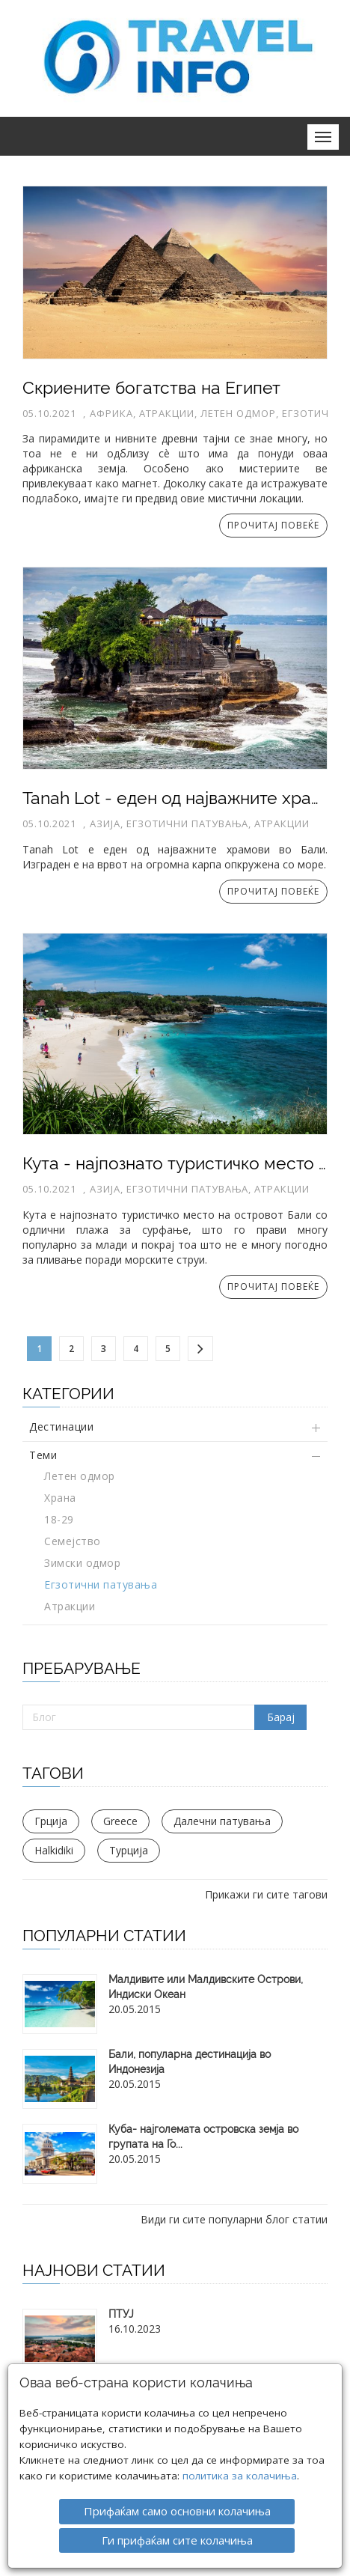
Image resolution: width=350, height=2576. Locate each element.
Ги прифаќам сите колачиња (177, 2511)
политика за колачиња (239, 2448)
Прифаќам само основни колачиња (177, 2483)
